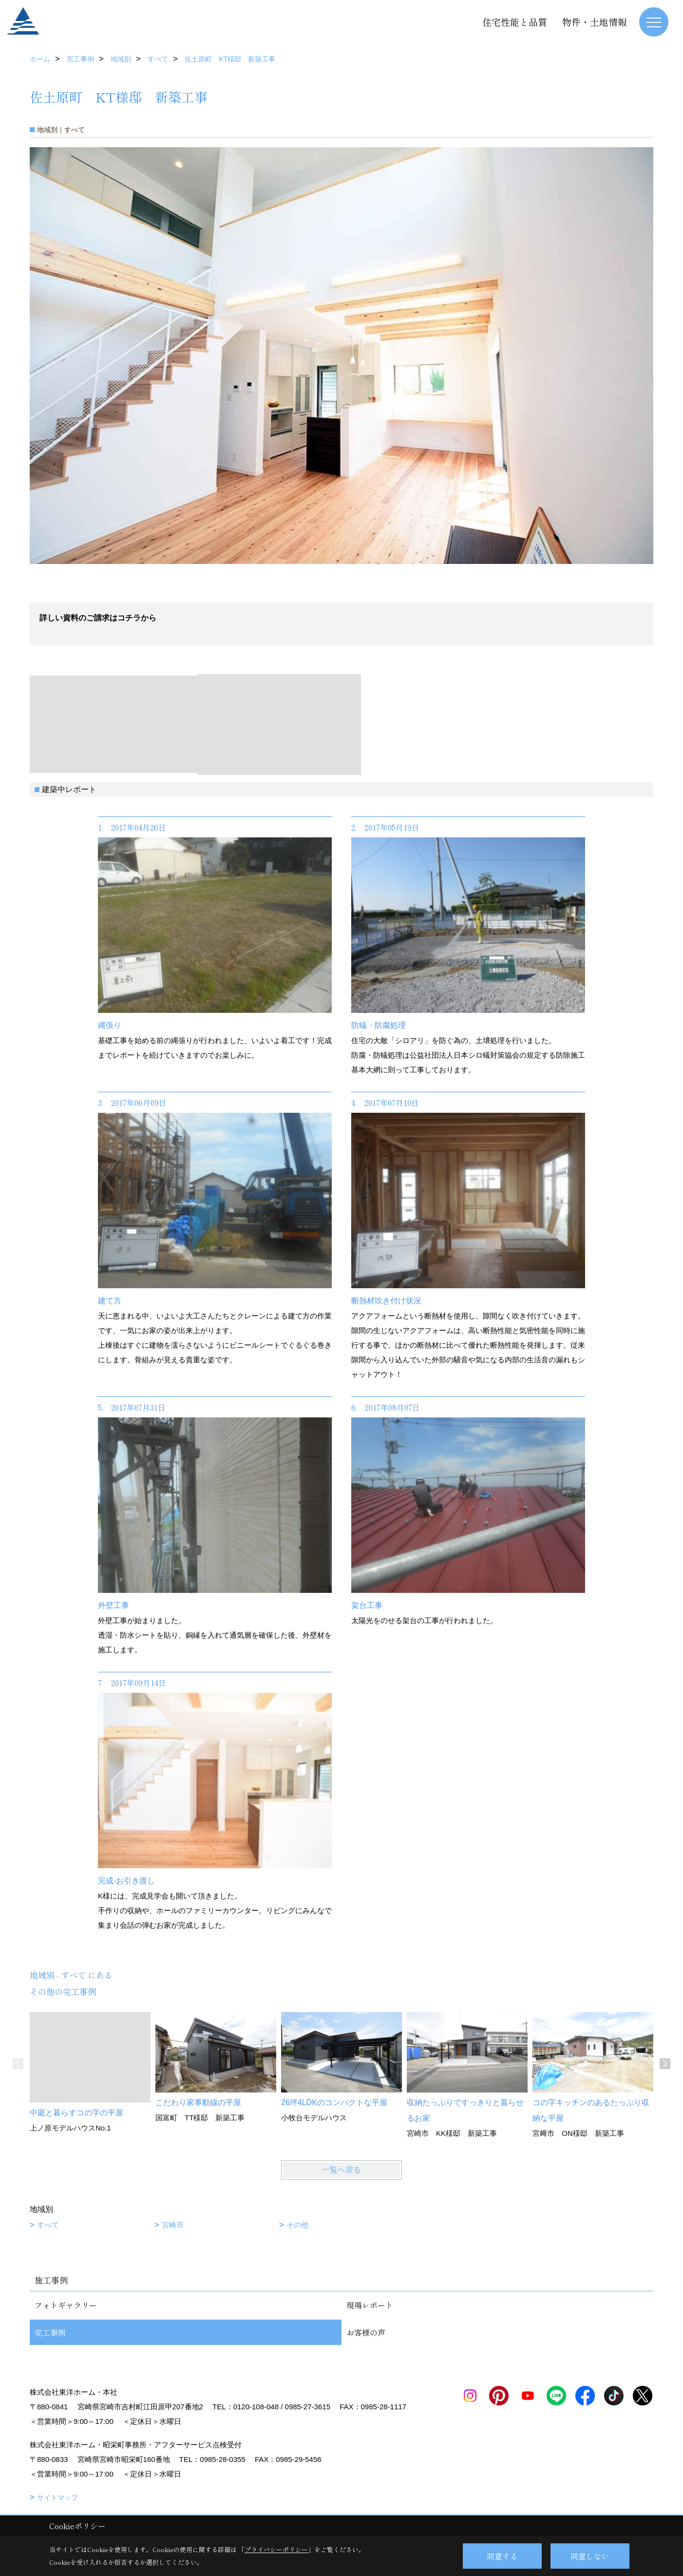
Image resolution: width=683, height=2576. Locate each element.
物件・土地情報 (594, 21)
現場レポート (369, 2305)
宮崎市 (173, 2225)
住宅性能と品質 (514, 21)
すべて (48, 2225)
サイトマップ (57, 2497)
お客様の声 (365, 2332)
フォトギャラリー (66, 2305)
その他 (297, 2225)
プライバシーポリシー (276, 2549)
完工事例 (50, 2332)
